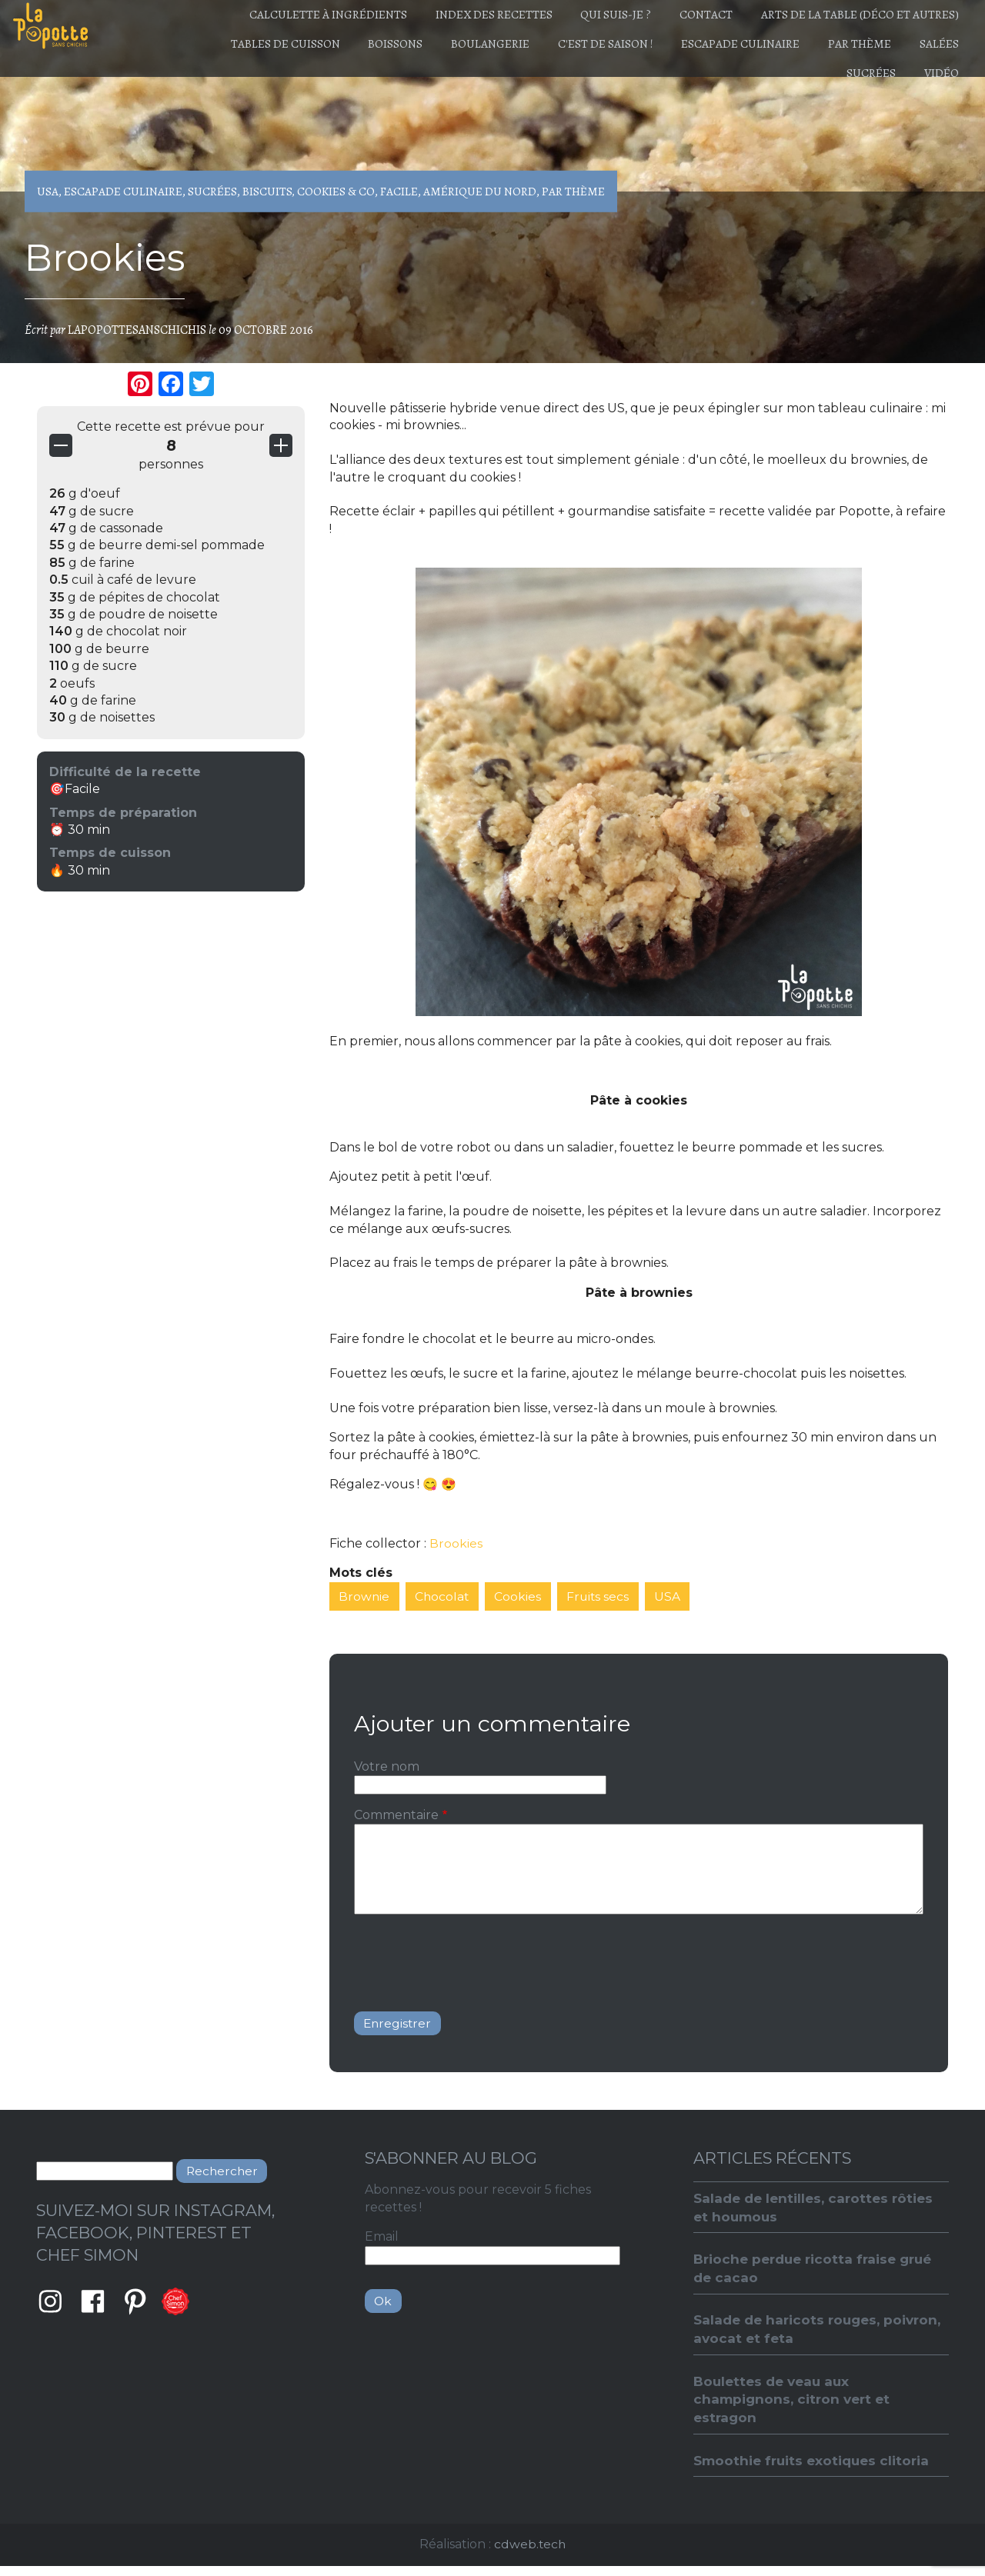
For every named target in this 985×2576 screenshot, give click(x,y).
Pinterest (136, 2304)
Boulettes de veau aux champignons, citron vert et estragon (794, 2406)
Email (382, 2238)
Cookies (521, 1596)
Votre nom (386, 1767)
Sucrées (857, 92)
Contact (691, 18)
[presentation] (471, 1958)
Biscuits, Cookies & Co (309, 191)
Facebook (93, 2304)
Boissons (421, 55)
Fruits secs (603, 1596)
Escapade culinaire (793, 55)
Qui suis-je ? (592, 18)
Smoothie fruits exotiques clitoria (814, 2469)
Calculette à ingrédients (285, 18)
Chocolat (444, 1596)
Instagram (50, 2304)
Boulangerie (525, 55)
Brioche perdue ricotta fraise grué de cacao (817, 2272)
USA (47, 191)
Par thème (922, 55)
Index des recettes (461, 18)
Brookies (455, 1543)
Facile (400, 191)
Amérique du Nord (481, 191)
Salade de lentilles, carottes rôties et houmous (816, 2210)
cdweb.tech (529, 2553)
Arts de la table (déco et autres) (854, 18)
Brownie (365, 1596)
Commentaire (396, 1815)
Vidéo (936, 92)
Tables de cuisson (302, 55)
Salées (775, 92)
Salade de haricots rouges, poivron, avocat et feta (789, 2334)
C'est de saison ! (649, 55)
